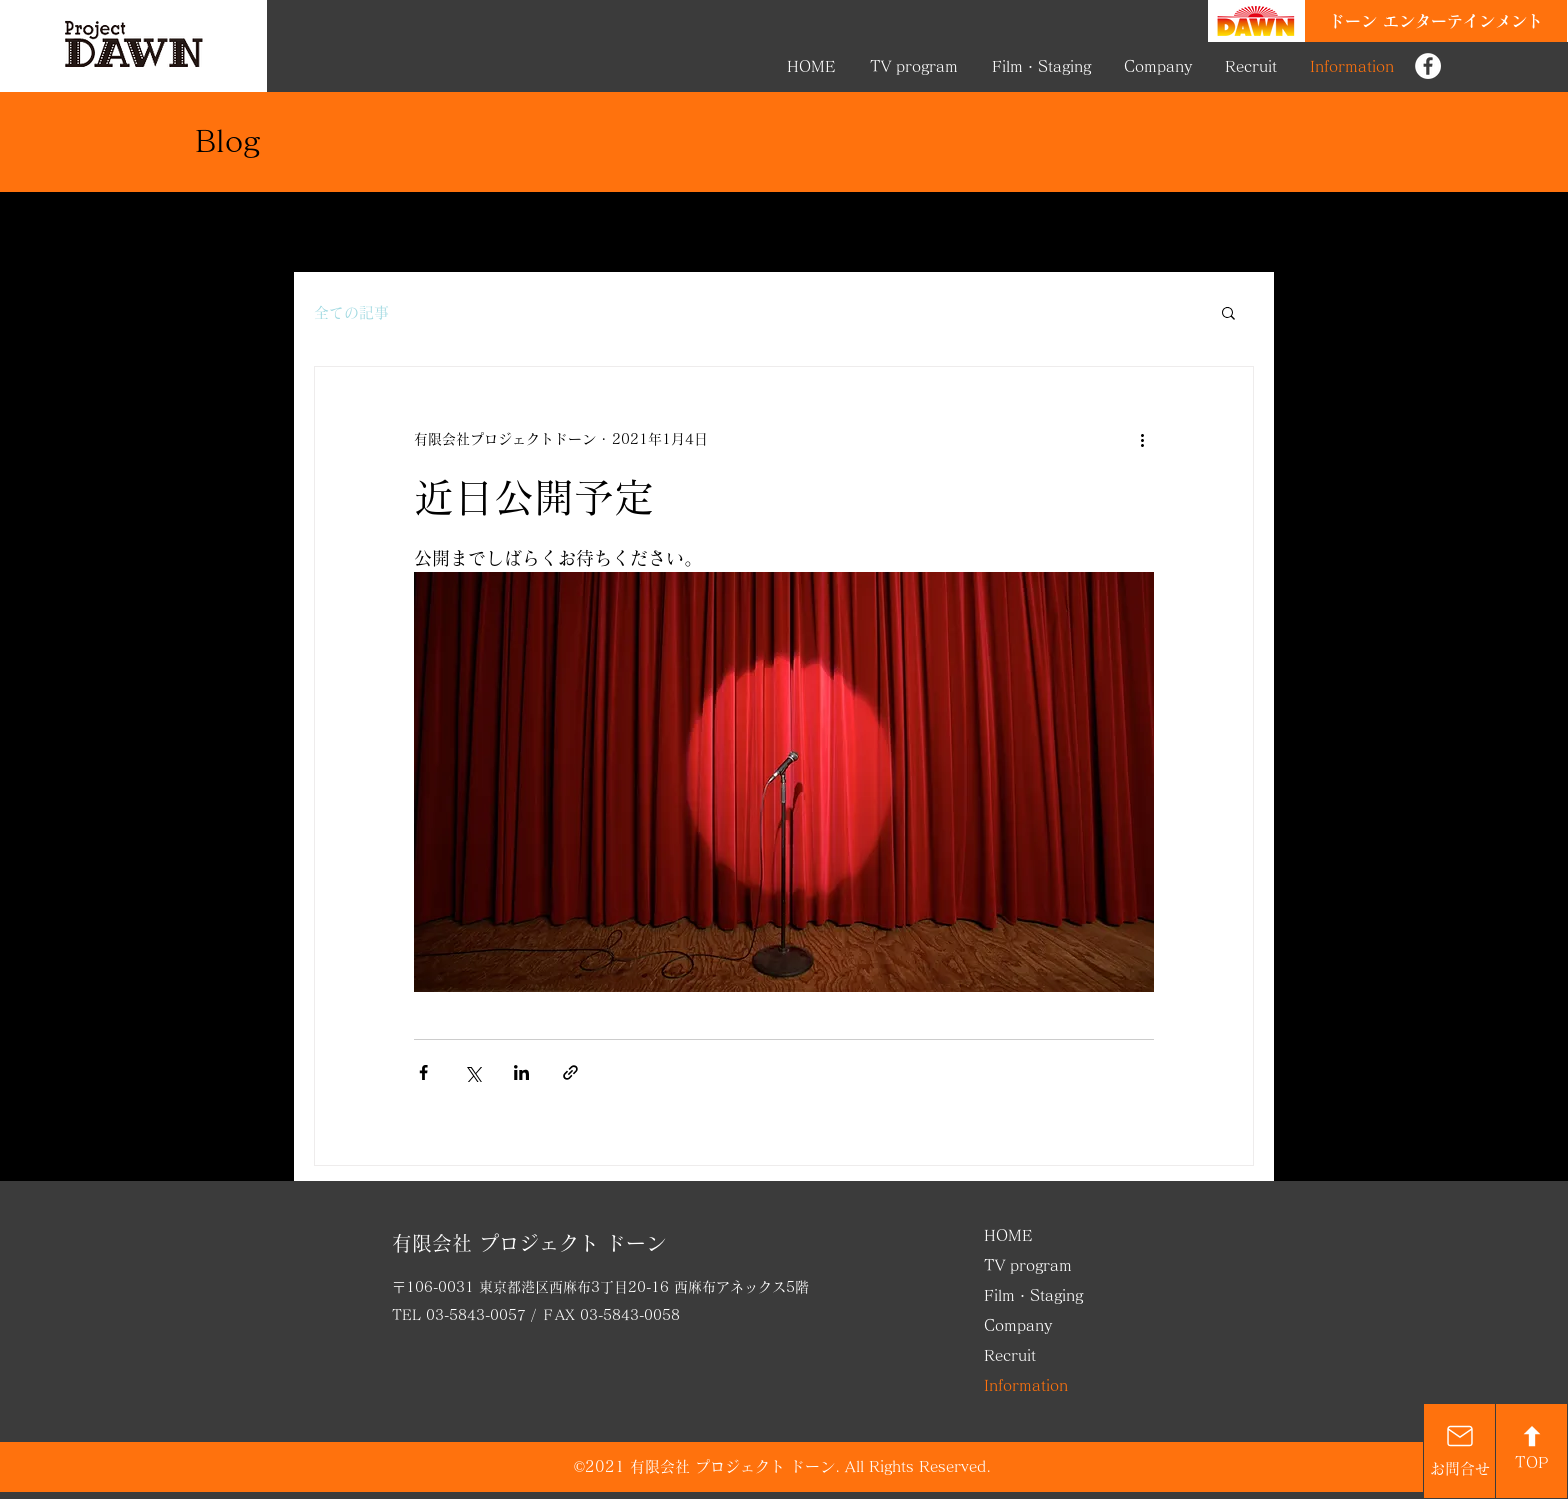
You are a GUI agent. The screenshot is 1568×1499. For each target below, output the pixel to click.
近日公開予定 (534, 497)
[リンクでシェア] (570, 1072)
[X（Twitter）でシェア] (472, 1072)
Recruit (1010, 1355)
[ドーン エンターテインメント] (1436, 21)
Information (1026, 1385)
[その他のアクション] (1142, 439)
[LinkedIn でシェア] (521, 1072)
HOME (1008, 1235)
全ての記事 (351, 312)
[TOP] (1531, 1451)
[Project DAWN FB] (1428, 66)
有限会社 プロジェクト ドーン (529, 1243)
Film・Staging (1033, 1295)
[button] (1228, 314)
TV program (1028, 1265)
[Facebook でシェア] (423, 1072)
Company (1018, 1325)
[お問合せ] (1459, 1451)
